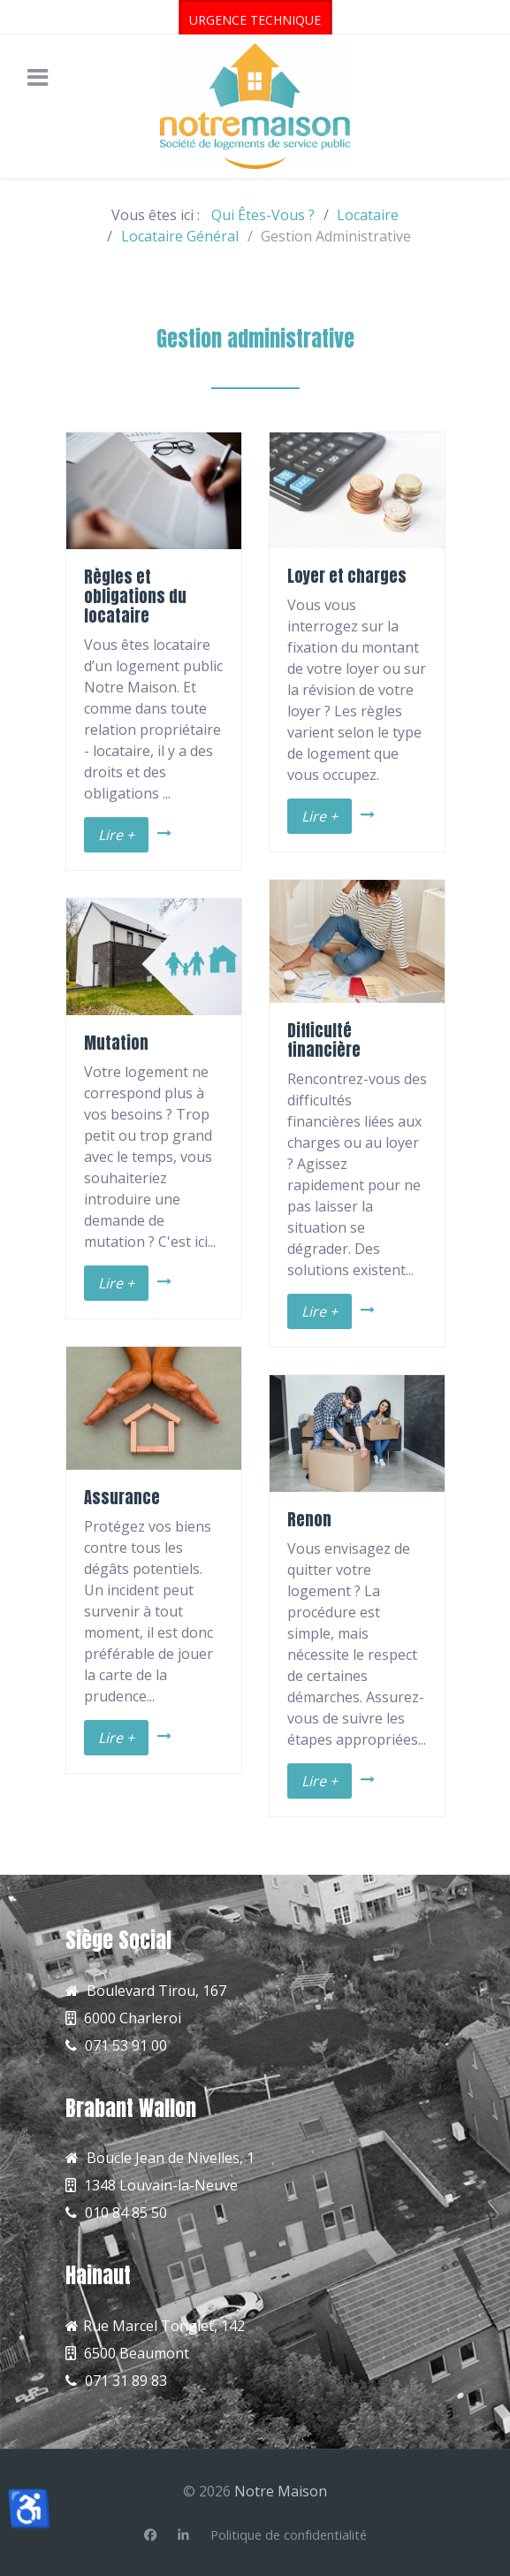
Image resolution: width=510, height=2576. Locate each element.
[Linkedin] (183, 2535)
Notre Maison (280, 2491)
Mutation (116, 1042)
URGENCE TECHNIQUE (255, 19)
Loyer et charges (347, 575)
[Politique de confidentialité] (289, 2535)
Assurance (122, 1497)
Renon (309, 1519)
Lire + (116, 835)
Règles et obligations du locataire (135, 596)
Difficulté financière (324, 1040)
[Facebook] (150, 2535)
